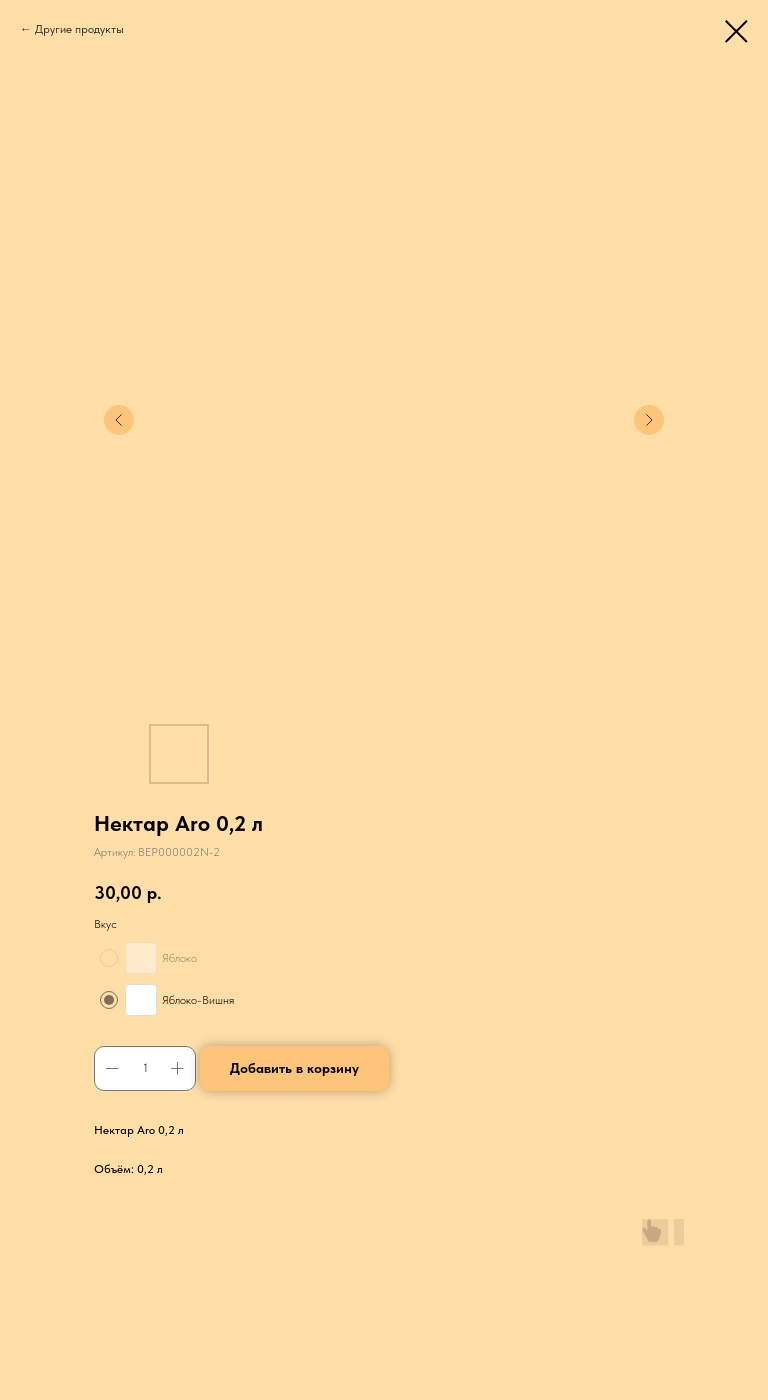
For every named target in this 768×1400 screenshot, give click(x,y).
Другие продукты (79, 29)
